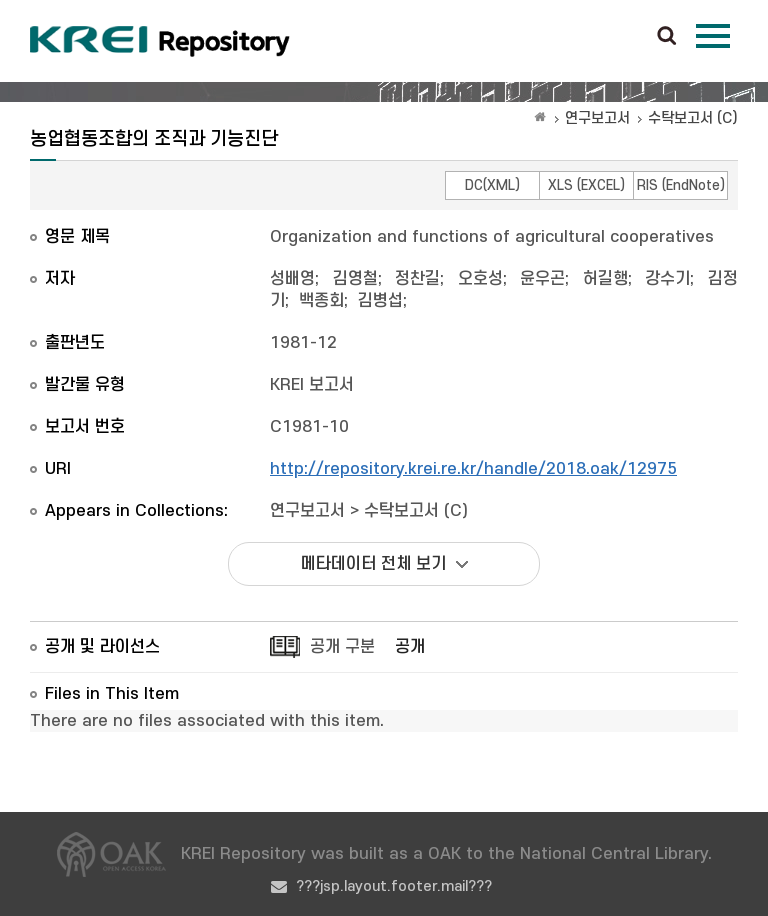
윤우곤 (542, 279)
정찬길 (417, 279)
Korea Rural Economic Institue (160, 41)
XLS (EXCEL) (586, 185)
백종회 (321, 301)
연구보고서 (597, 118)
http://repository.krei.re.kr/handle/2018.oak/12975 (473, 469)
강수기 (667, 279)
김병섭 (380, 301)
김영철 (355, 279)
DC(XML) (492, 185)
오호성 (480, 279)
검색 (667, 37)
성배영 (292, 279)
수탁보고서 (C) (693, 118)
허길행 (605, 279)
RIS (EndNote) (681, 185)
